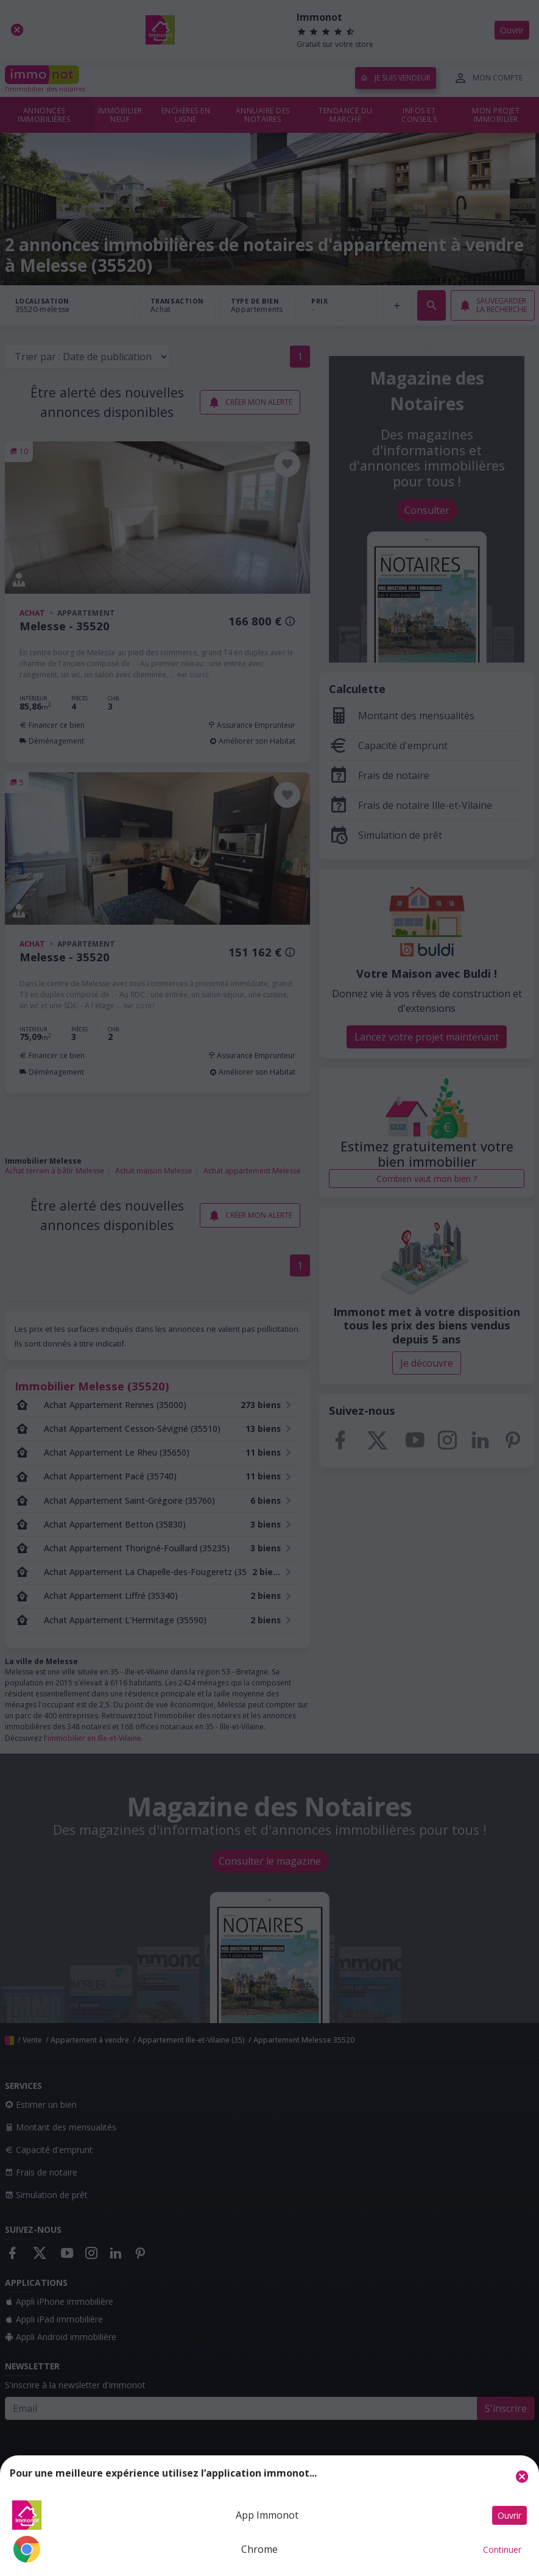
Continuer (502, 2549)
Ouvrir (509, 2515)
